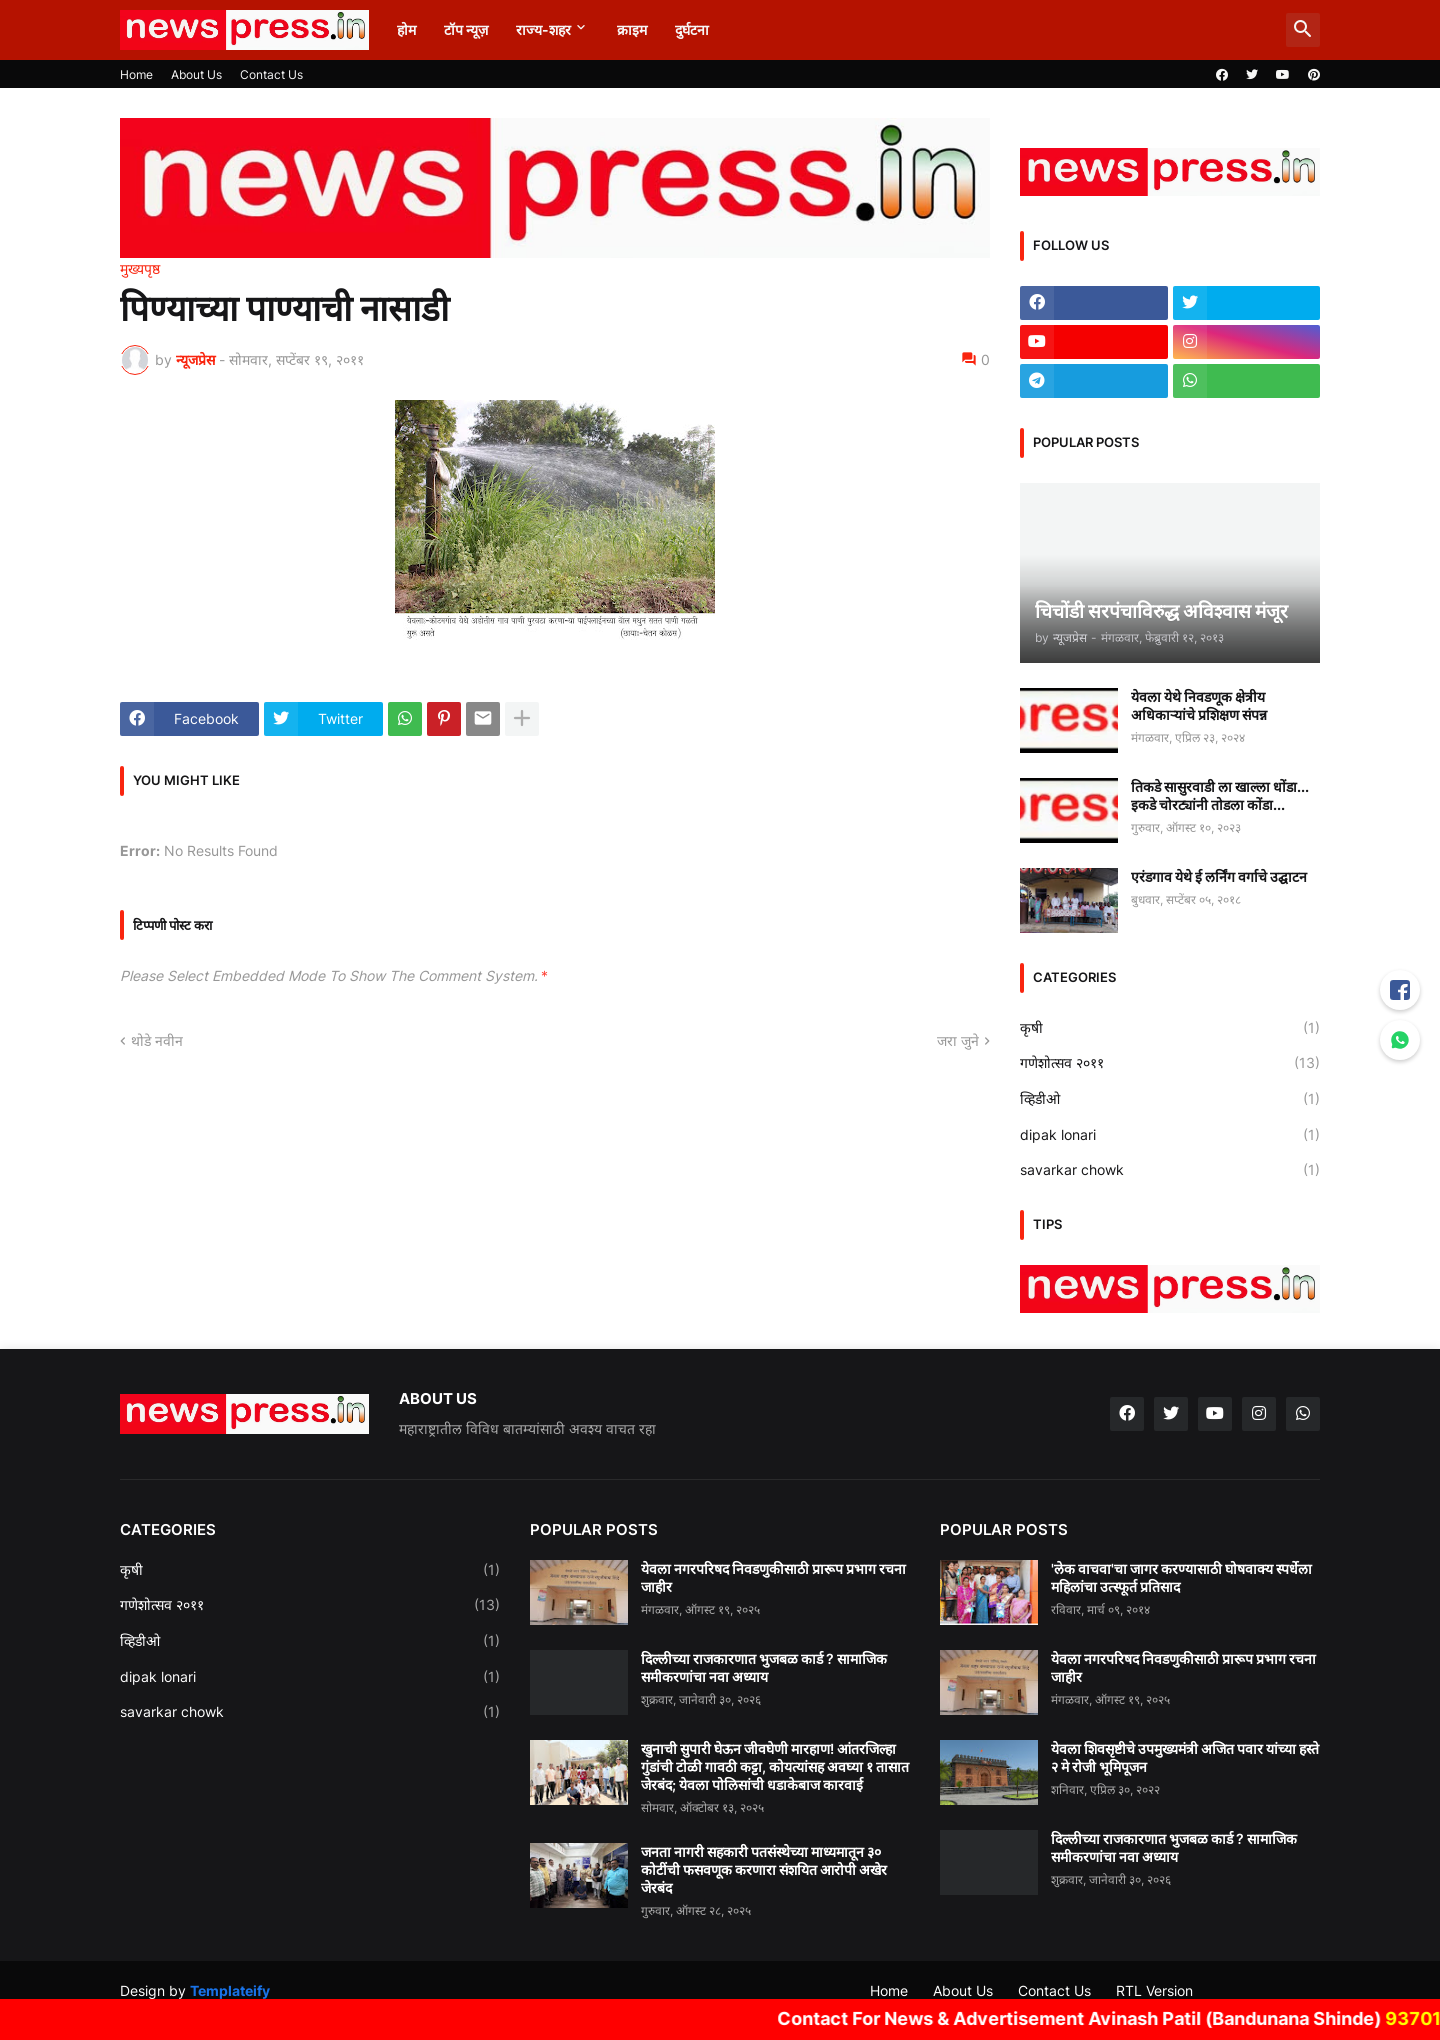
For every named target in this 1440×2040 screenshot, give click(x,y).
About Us (196, 74)
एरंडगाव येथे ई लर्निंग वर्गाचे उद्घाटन (1219, 876)
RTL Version (1154, 1990)
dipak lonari (1170, 1135)
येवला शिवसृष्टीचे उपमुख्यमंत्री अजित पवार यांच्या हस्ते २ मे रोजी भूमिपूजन (1185, 1757)
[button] (1303, 30)
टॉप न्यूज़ (466, 29)
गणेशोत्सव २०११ (1170, 1063)
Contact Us (271, 74)
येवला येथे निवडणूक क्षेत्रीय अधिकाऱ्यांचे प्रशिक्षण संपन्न (1199, 705)
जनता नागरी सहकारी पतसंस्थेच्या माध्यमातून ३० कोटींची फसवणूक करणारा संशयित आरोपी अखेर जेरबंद (764, 1869)
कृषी (1170, 1028)
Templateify (230, 1990)
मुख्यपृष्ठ (140, 269)
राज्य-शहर (543, 29)
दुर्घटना (692, 29)
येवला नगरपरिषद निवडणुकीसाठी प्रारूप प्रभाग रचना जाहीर (773, 1577)
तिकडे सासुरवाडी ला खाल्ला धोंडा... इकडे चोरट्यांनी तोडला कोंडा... (1220, 795)
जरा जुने (958, 1040)
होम (406, 29)
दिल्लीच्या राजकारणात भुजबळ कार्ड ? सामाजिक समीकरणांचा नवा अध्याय (764, 1667)
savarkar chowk (1170, 1170)
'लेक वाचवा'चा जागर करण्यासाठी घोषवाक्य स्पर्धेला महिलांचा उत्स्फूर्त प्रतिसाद (1181, 1577)
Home (136, 74)
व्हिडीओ (1170, 1099)
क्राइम (632, 29)
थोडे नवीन (157, 1040)
